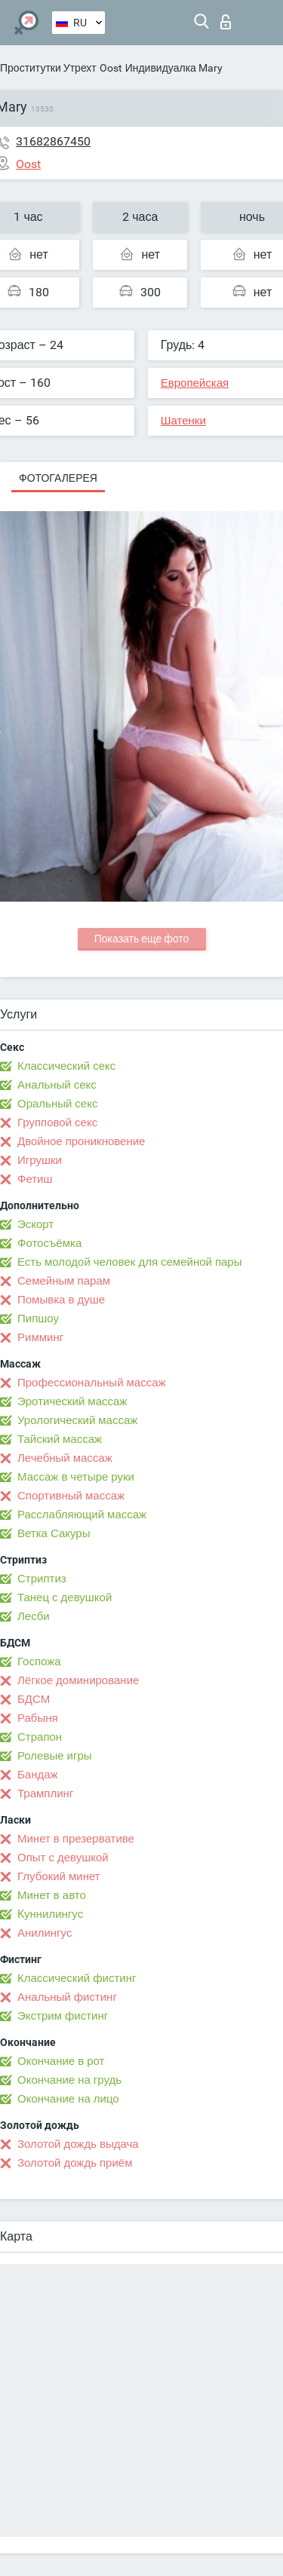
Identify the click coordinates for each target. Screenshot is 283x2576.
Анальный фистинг (67, 1997)
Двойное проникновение (81, 1141)
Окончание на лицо (68, 2099)
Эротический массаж (72, 1401)
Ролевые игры (54, 1756)
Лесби (33, 1616)
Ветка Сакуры (53, 1533)
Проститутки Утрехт (48, 68)
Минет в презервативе (75, 1838)
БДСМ (33, 1699)
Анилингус (44, 1933)
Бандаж (37, 1774)
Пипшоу (38, 1318)
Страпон (39, 1737)
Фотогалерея (58, 478)
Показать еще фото (141, 939)
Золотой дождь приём (74, 2163)
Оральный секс (57, 1103)
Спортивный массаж (71, 1495)
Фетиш (35, 1179)
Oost (111, 68)
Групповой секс (57, 1122)
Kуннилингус (50, 1914)
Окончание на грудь (69, 2080)
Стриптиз (41, 1578)
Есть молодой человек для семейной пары (129, 1262)
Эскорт (35, 1224)
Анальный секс (57, 1085)
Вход (225, 22)
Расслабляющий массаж (81, 1514)
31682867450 (53, 141)
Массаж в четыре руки (75, 1477)
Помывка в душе (61, 1299)
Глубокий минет (58, 1876)
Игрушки (39, 1160)
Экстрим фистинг (62, 2016)
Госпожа (39, 1661)
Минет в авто (51, 1895)
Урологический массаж (77, 1420)
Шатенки (183, 420)
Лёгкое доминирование (78, 1680)
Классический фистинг (76, 1978)
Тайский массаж (59, 1439)
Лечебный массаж (64, 1458)
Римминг (40, 1337)
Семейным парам (63, 1281)
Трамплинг (45, 1793)
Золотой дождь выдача (78, 2144)
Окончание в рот (60, 2061)
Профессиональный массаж (91, 1382)
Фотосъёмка (49, 1243)
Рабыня (37, 1718)
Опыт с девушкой (63, 1857)
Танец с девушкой (64, 1597)
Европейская (195, 383)
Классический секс (66, 1066)
